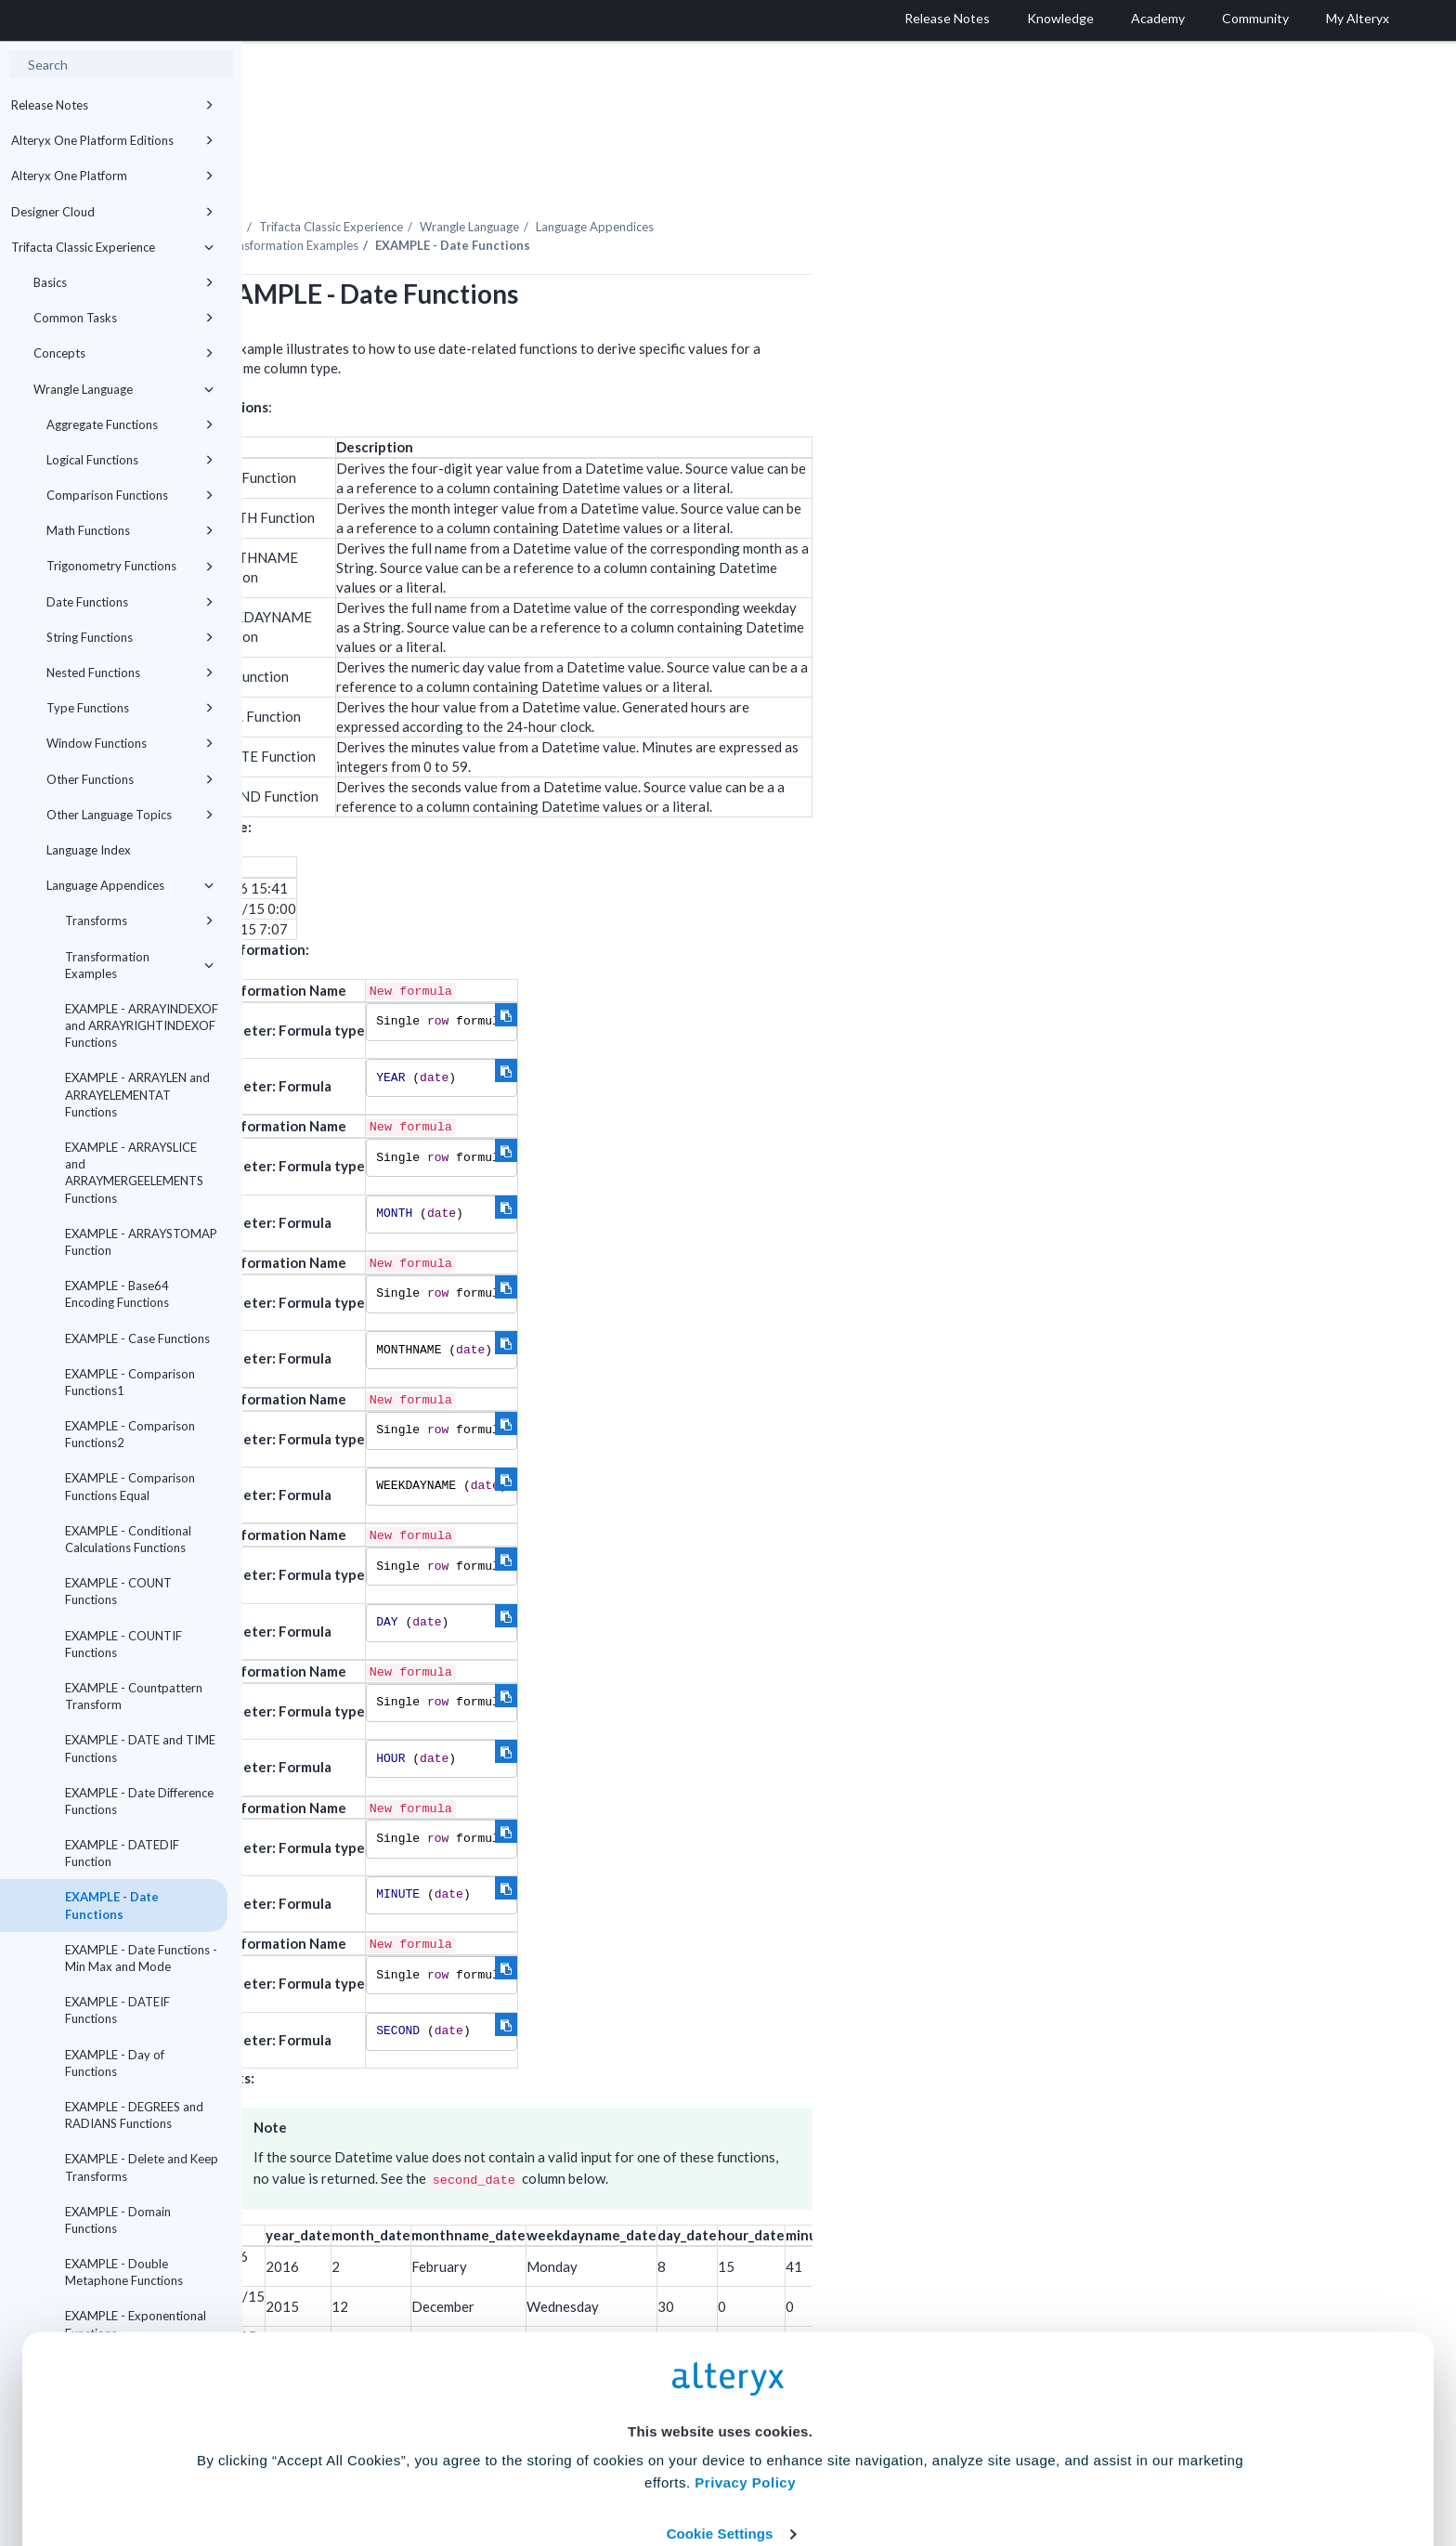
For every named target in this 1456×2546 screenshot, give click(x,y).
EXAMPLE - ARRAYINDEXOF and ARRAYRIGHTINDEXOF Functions (141, 1025)
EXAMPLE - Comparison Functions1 (130, 1382)
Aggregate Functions (130, 424)
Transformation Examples (139, 965)
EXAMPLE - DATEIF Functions (117, 2010)
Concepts (123, 353)
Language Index (88, 849)
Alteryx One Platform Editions (112, 140)
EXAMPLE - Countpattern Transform (133, 1696)
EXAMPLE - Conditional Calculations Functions (128, 1539)
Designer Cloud (112, 211)
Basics (123, 282)
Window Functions (130, 743)
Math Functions (130, 530)
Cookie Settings (720, 2409)
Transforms (139, 920)
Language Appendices (130, 885)
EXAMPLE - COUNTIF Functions (123, 1644)
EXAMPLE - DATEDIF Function (122, 1853)
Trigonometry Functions (130, 565)
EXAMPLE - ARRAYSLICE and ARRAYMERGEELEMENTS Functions (134, 1173)
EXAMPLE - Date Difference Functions (139, 1801)
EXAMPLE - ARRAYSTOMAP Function (141, 1242)
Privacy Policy (745, 2358)
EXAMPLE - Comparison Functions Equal (130, 1486)
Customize (870, 2464)
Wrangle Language (123, 389)
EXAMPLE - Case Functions (137, 1338)
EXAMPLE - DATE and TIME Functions (140, 1748)
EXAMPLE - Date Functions (112, 1905)
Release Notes (112, 105)
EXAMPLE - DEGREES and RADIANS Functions (134, 2115)
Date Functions (130, 601)
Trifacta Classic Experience (112, 247)
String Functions (130, 637)
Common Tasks (123, 317)
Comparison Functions (130, 495)
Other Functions (130, 779)
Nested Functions (130, 672)
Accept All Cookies (587, 2464)
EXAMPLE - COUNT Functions (118, 1591)
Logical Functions (130, 459)
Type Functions (130, 707)
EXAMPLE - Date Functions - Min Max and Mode (141, 1958)
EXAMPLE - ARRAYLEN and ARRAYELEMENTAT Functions (137, 1094)
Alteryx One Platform (112, 175)
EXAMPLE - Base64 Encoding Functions (117, 1294)
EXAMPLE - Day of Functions (114, 2063)
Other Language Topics (130, 814)
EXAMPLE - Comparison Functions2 (130, 1434)
